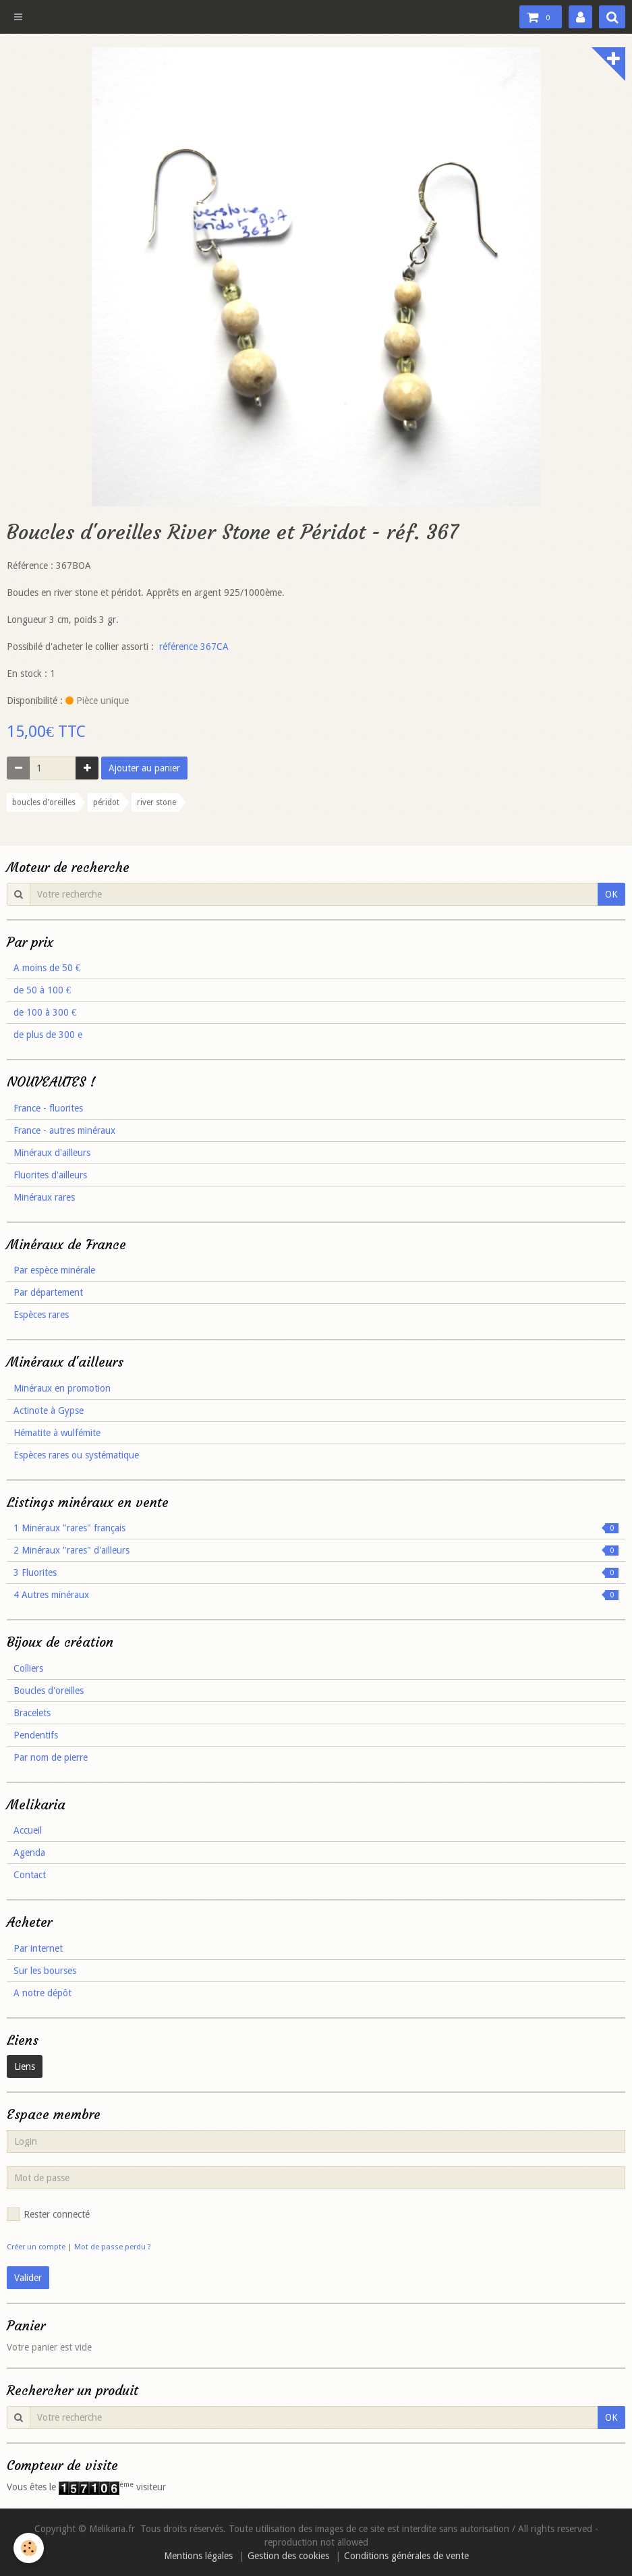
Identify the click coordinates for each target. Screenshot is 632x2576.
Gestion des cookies (288, 2555)
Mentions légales (198, 2555)
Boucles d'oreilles (48, 1690)
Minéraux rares (44, 1197)
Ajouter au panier (144, 768)
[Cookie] (28, 2548)
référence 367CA (194, 646)
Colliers (28, 1668)
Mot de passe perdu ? (112, 2247)
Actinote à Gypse (48, 1410)
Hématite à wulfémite (56, 1432)
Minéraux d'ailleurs (51, 1152)
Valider (28, 2277)
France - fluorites (48, 1108)
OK (611, 894)
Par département (48, 1292)
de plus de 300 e (47, 1034)
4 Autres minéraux (316, 1594)
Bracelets (32, 1712)
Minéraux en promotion (62, 1388)
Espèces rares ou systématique (76, 1455)
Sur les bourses (44, 1970)
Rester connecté (48, 2214)
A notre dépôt (42, 1993)
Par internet (38, 1948)
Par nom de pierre (50, 1757)
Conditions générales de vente (406, 2555)
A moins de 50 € (46, 967)
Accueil (27, 1830)
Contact (29, 1874)
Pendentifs (35, 1735)
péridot (106, 802)
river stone (156, 802)
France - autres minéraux (64, 1130)
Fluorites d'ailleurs (50, 1175)
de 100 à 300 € (44, 1012)
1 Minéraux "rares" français (316, 1528)
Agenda (29, 1852)
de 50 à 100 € (42, 990)
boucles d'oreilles (44, 802)
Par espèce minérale (54, 1270)
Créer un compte (36, 2247)
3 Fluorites (316, 1572)
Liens (24, 2066)
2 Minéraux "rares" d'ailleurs (316, 1550)
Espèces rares (41, 1314)
